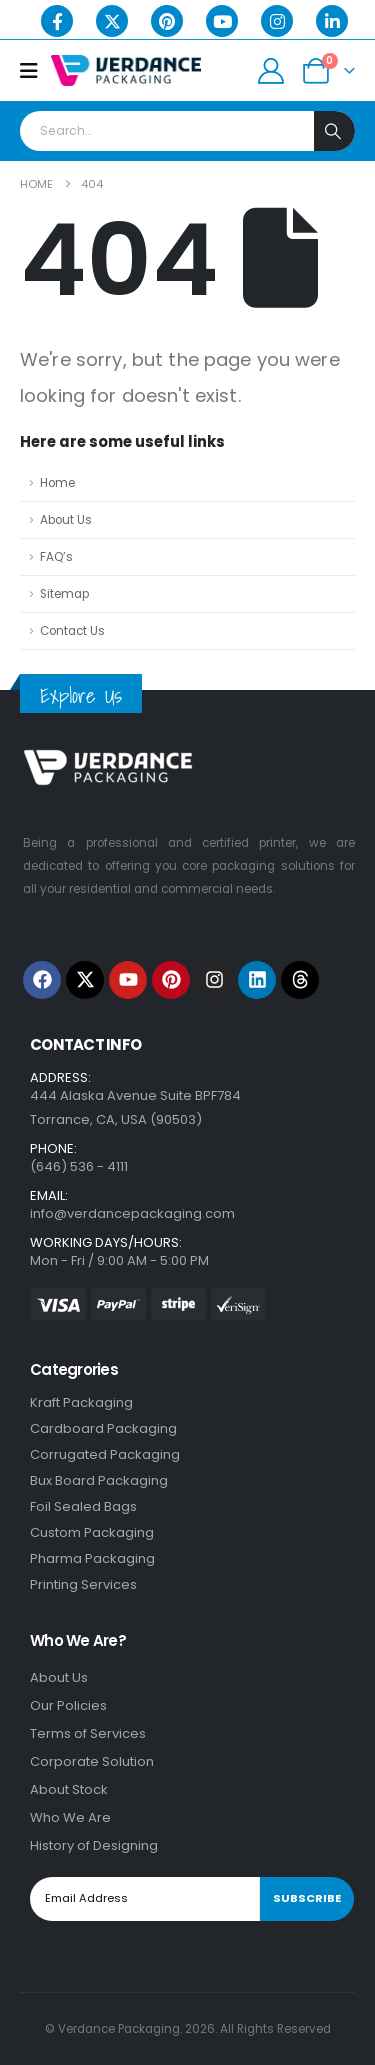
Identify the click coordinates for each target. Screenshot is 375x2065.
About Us (66, 520)
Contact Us (72, 631)
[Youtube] (222, 21)
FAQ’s (56, 557)
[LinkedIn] (332, 21)
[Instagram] (277, 21)
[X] (112, 21)
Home (57, 483)
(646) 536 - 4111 (79, 1166)
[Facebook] (57, 21)
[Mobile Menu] (35, 71)
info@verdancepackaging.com (132, 1213)
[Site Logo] (126, 70)
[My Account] (271, 71)
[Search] (334, 131)
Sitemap (64, 594)
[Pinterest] (167, 21)
